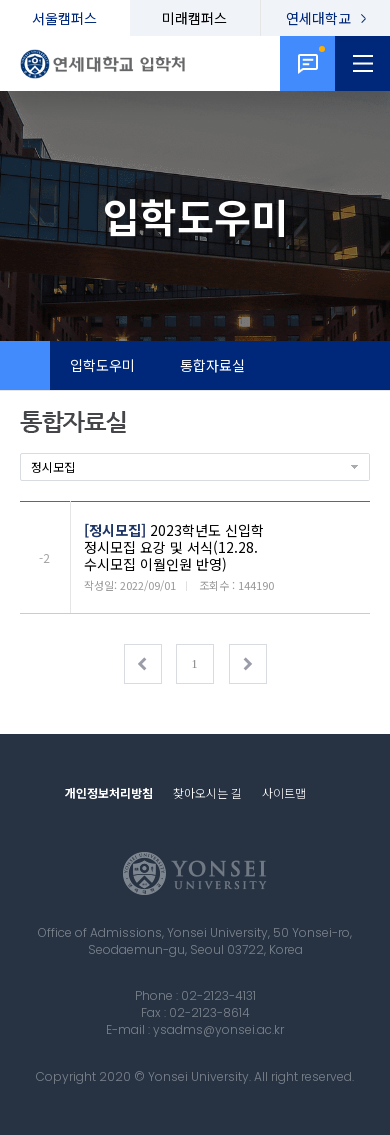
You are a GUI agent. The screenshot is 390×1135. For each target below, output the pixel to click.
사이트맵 (284, 792)
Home (25, 366)
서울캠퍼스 (64, 18)
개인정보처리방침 (109, 792)
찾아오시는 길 (207, 792)
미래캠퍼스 (194, 18)
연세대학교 (318, 18)
